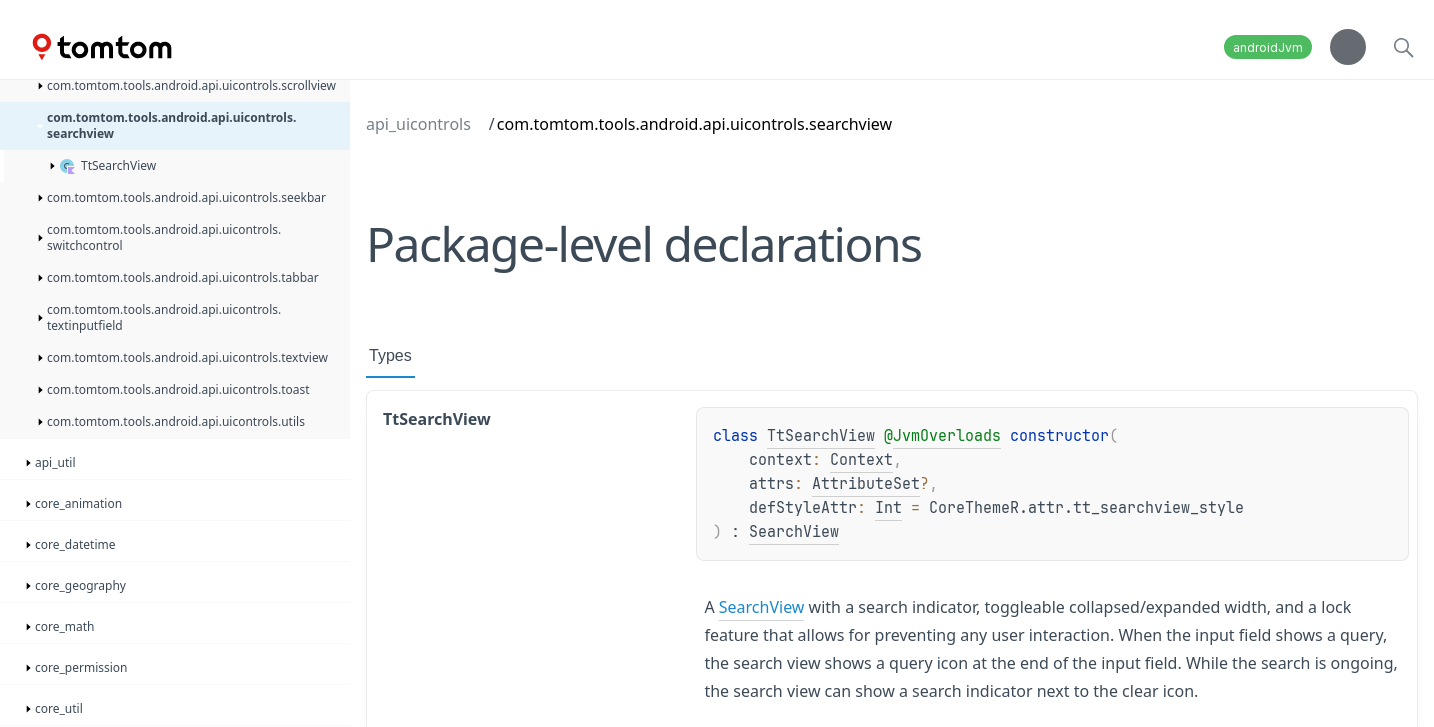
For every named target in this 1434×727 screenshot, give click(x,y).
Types (390, 355)
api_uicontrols (418, 124)
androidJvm (1268, 47)
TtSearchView (821, 436)
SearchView (794, 532)
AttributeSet (866, 484)
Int (888, 508)
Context (861, 460)
